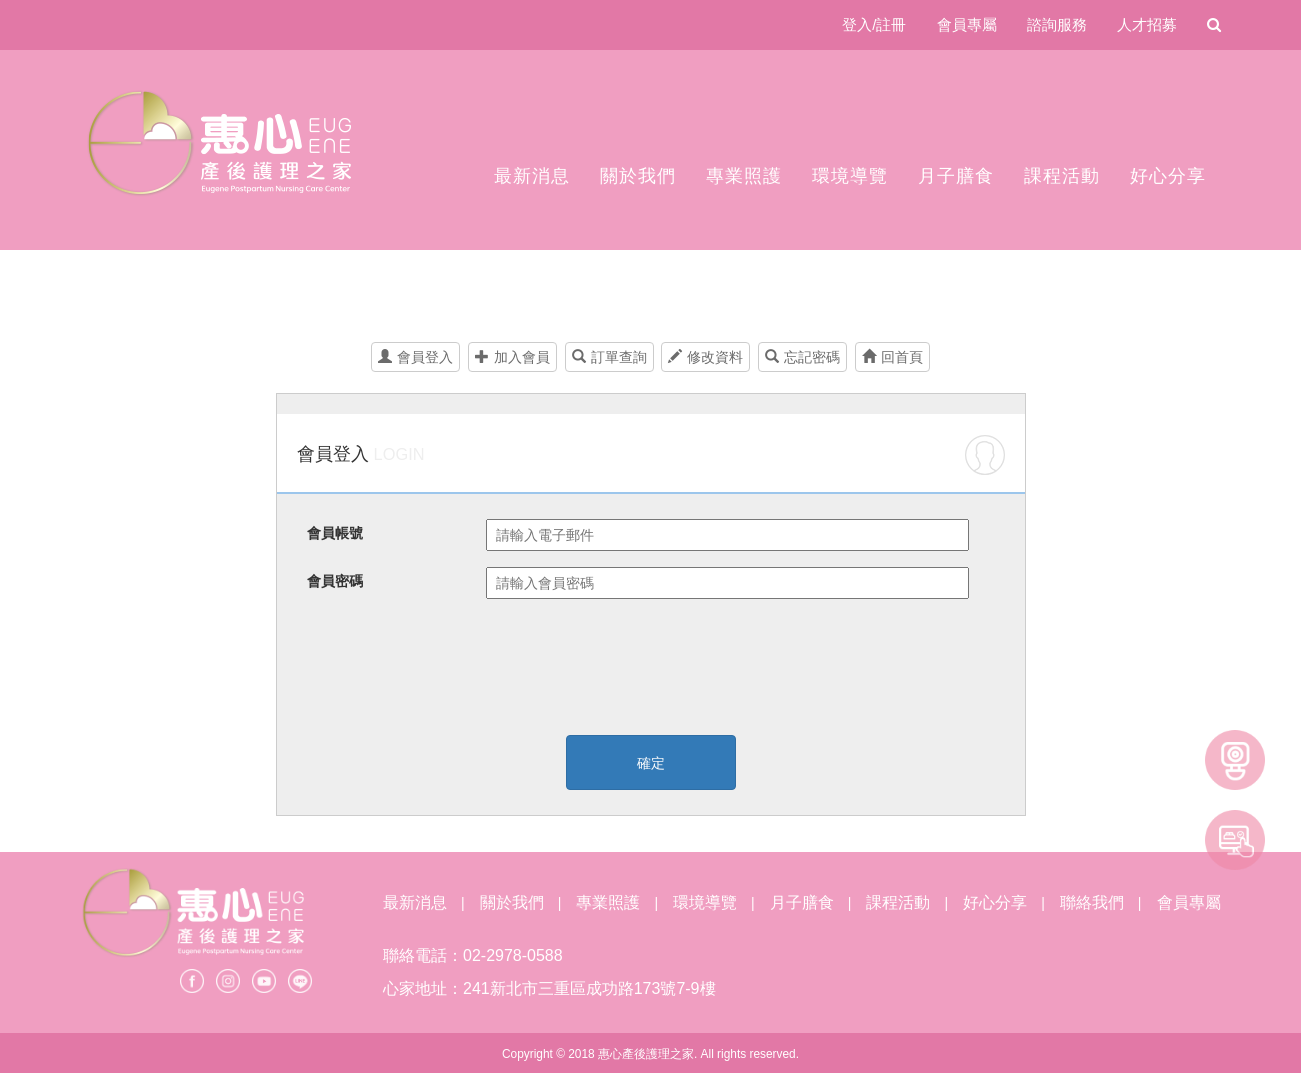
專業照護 (744, 176)
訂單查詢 (609, 357)
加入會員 (512, 357)
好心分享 (1168, 176)
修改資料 (705, 357)
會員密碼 (335, 581)
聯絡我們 (1092, 902)
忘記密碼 (802, 357)
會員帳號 (335, 533)
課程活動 (1062, 176)
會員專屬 (967, 24)
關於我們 (638, 176)
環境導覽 (850, 176)
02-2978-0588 (513, 955)
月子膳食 (956, 176)
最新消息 (532, 176)
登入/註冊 (874, 24)
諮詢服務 (1057, 24)
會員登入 (415, 357)
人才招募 (1147, 24)
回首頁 (892, 357)
